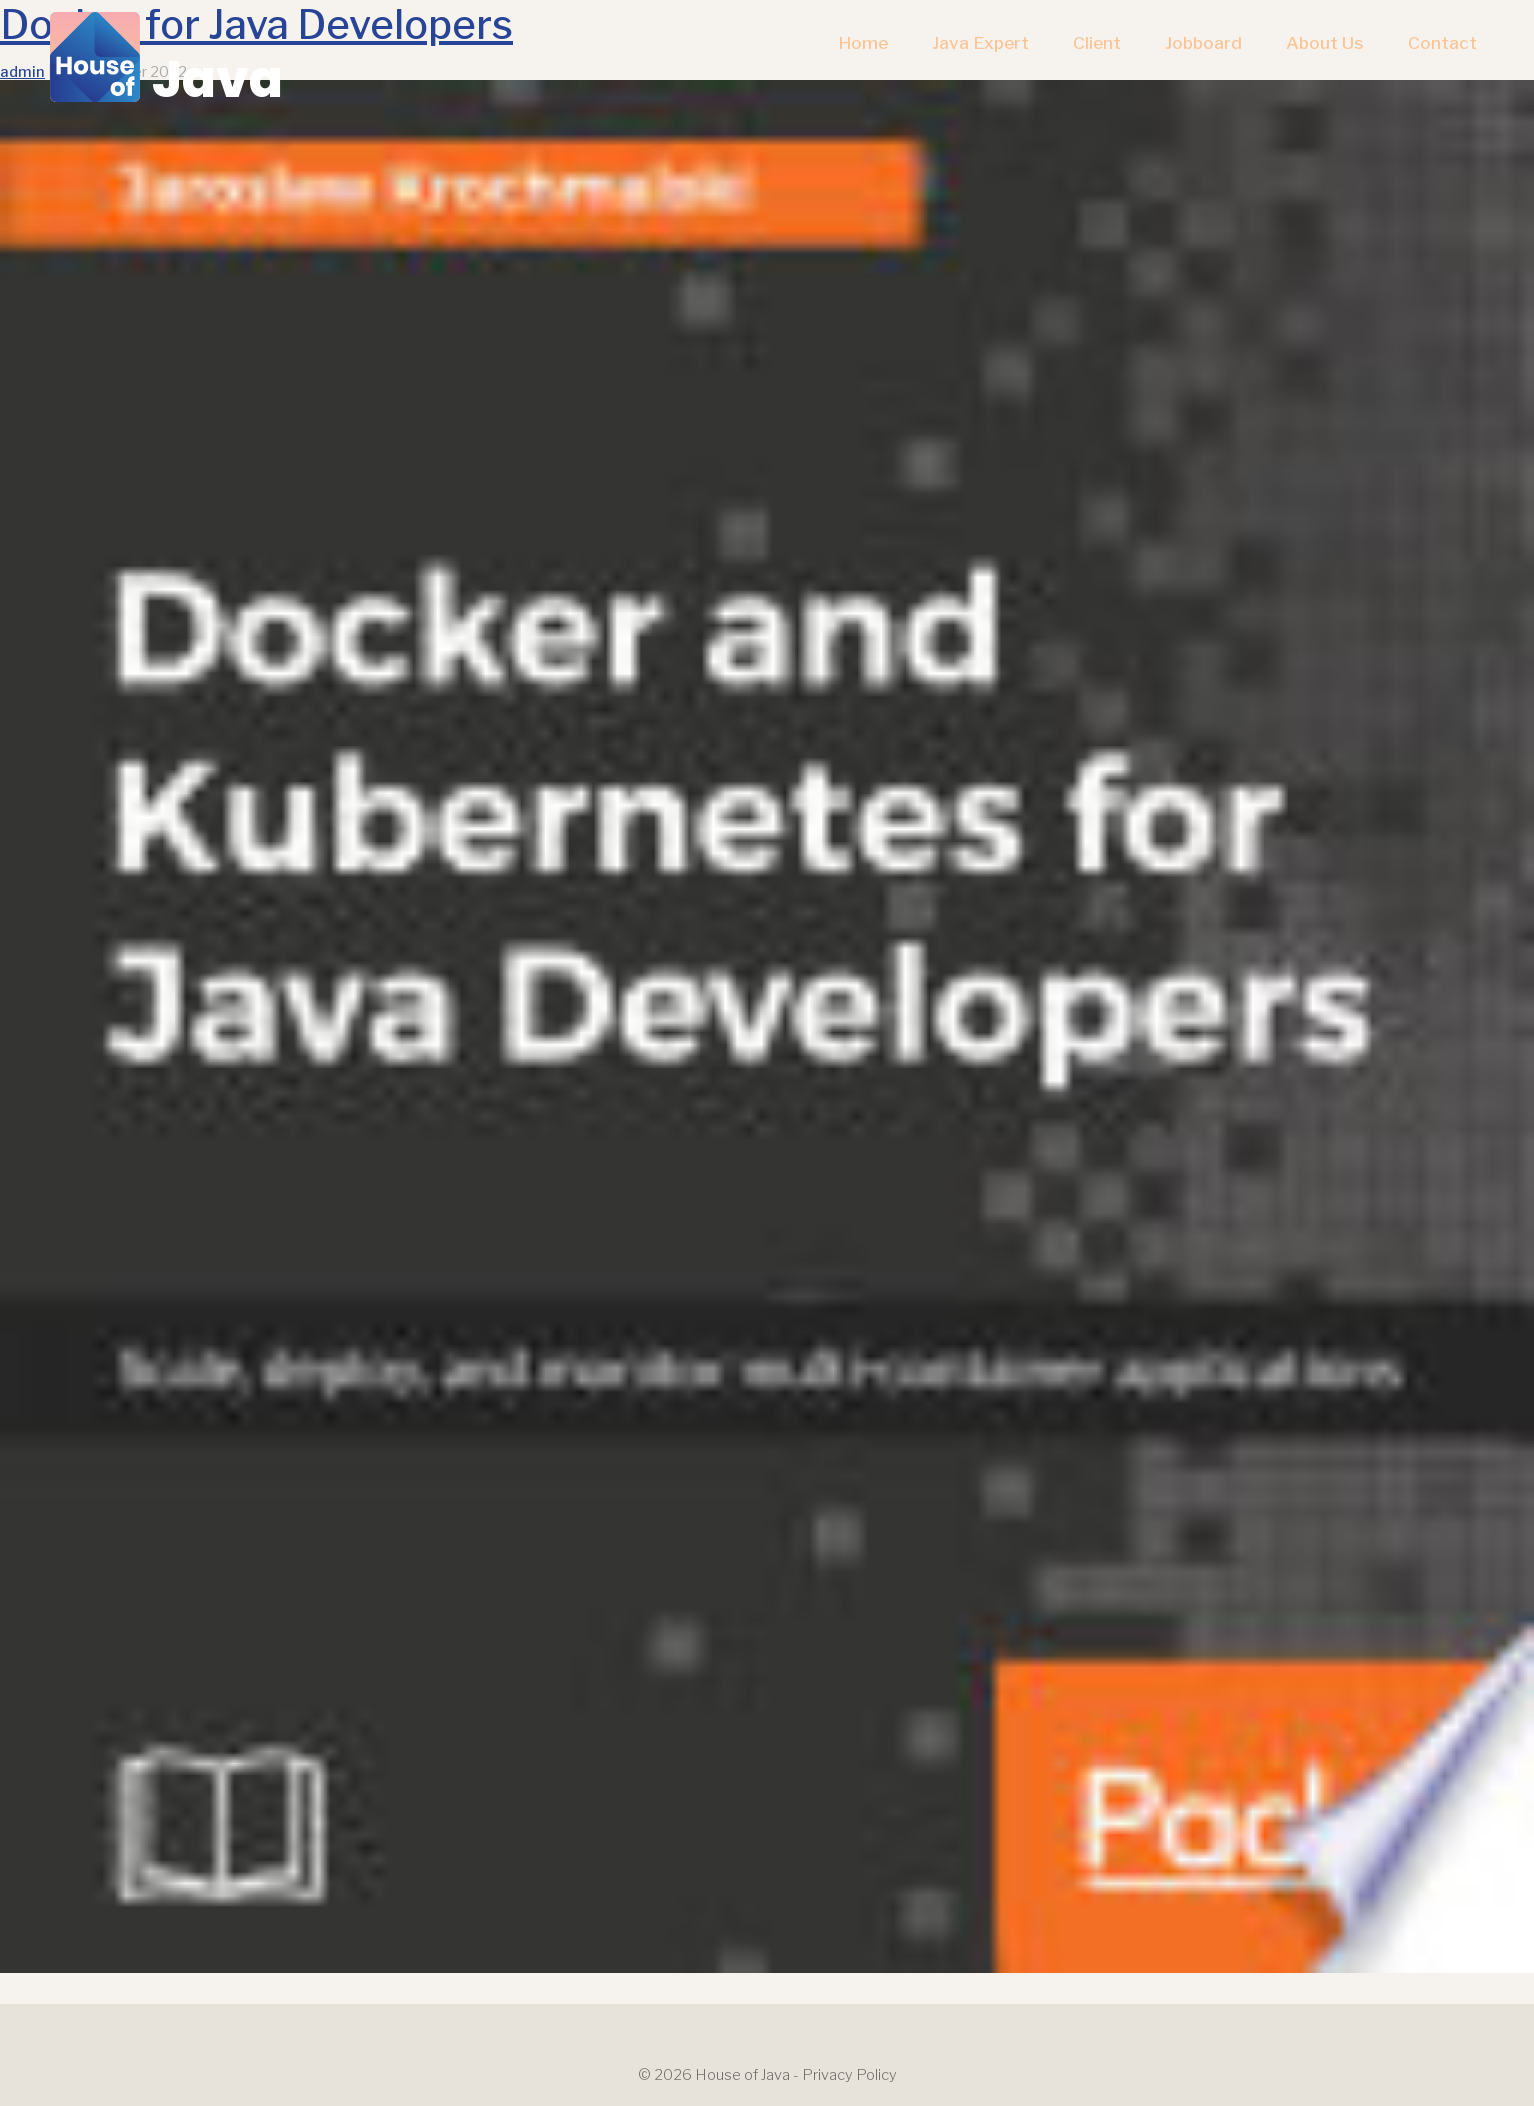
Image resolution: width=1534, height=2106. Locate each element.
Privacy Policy (849, 2075)
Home (863, 42)
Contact (1442, 42)
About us (1325, 42)
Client (1097, 42)
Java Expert (980, 42)
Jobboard (1203, 42)
